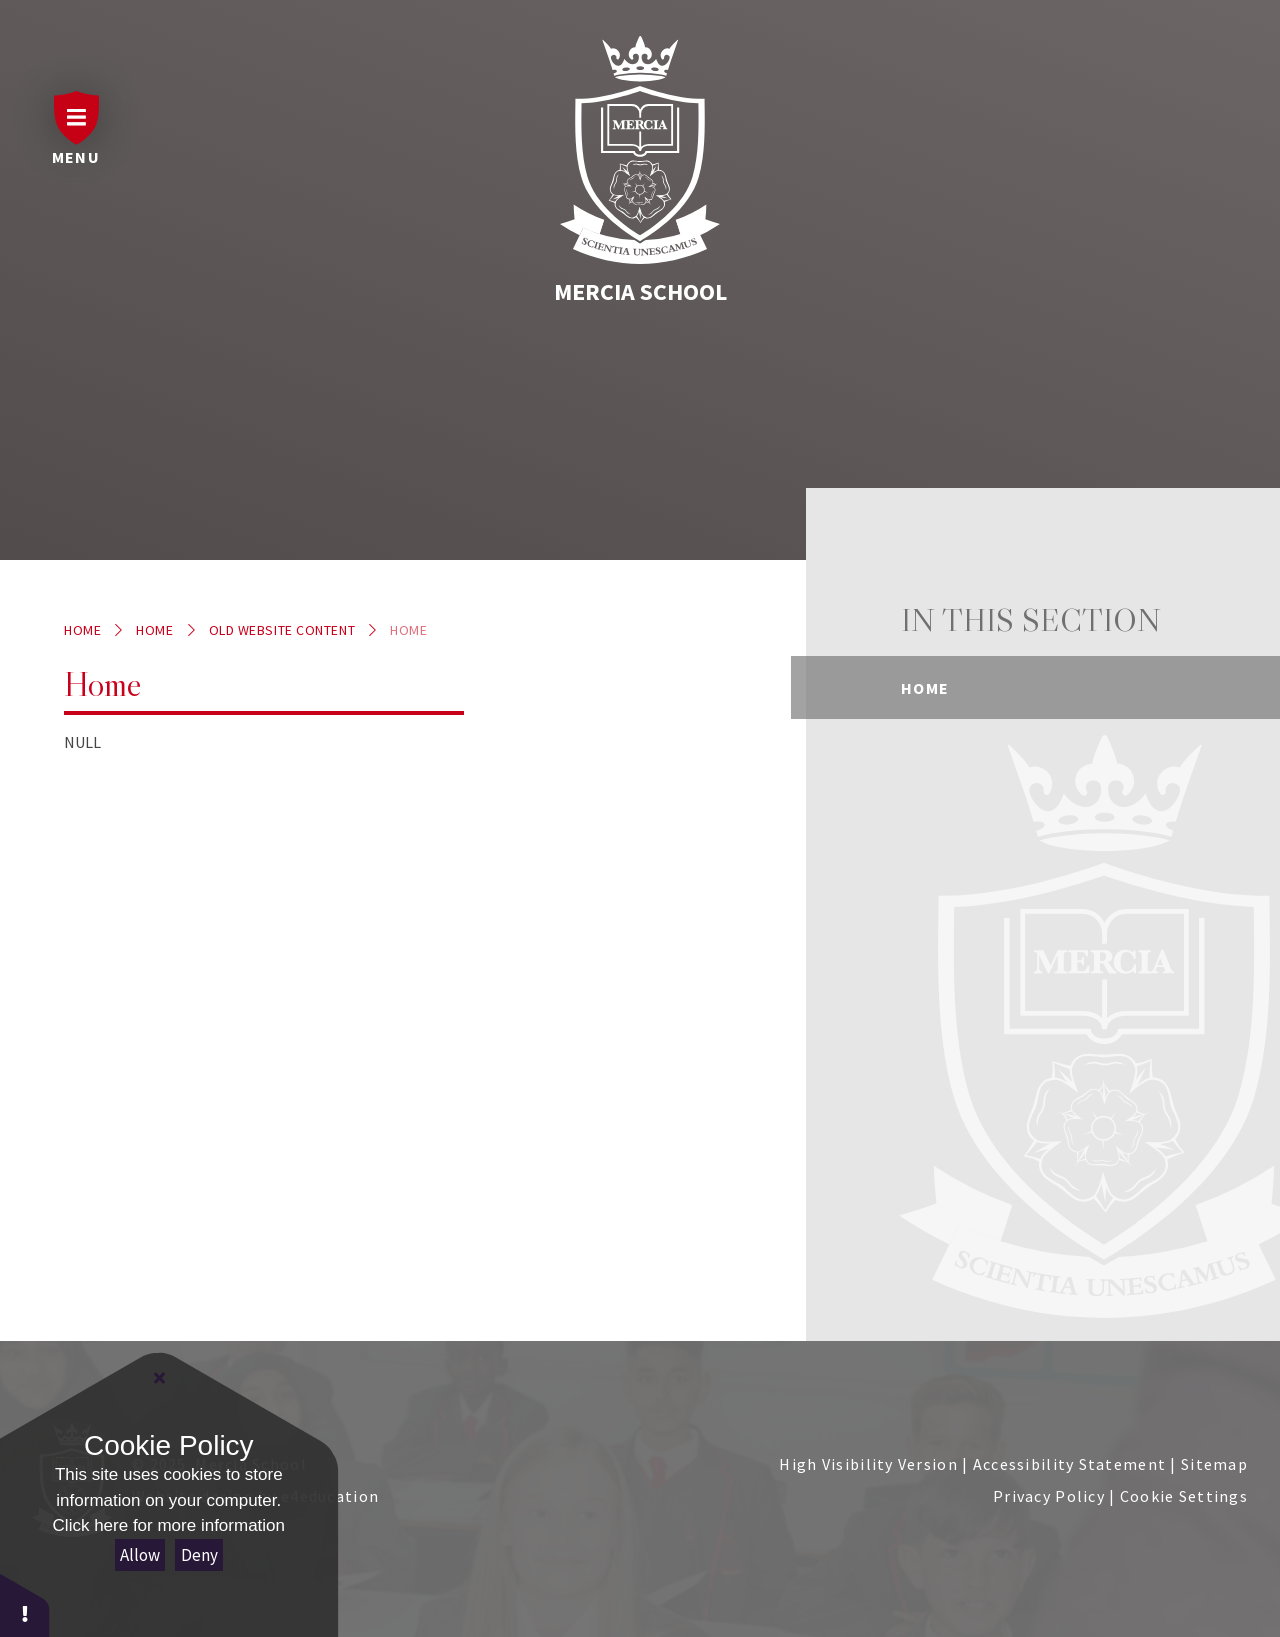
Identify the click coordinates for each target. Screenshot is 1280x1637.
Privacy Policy (1049, 1496)
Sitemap (1214, 1464)
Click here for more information (169, 1525)
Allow (140, 1555)
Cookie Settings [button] (1184, 1496)
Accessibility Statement (1069, 1464)
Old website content (282, 630)
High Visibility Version (868, 1464)
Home (82, 630)
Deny (199, 1555)
